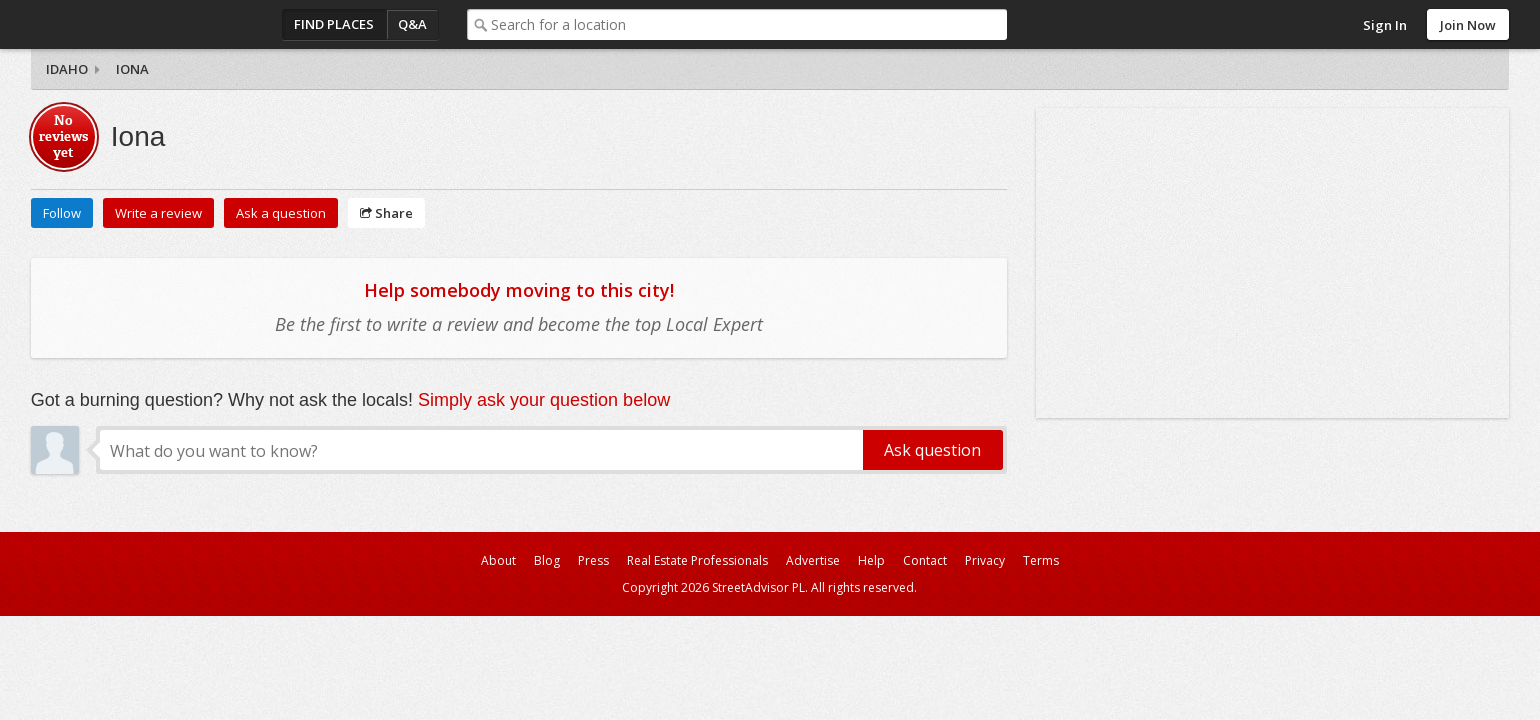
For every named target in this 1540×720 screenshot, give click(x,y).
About (498, 560)
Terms (1041, 560)
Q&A (412, 24)
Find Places (334, 24)
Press (593, 560)
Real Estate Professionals (697, 560)
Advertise (813, 560)
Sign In (1385, 25)
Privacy (985, 560)
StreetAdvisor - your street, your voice (111, 24)
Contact (925, 560)
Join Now (1468, 25)
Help (871, 560)
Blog (547, 560)
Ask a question (281, 213)
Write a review (158, 213)
